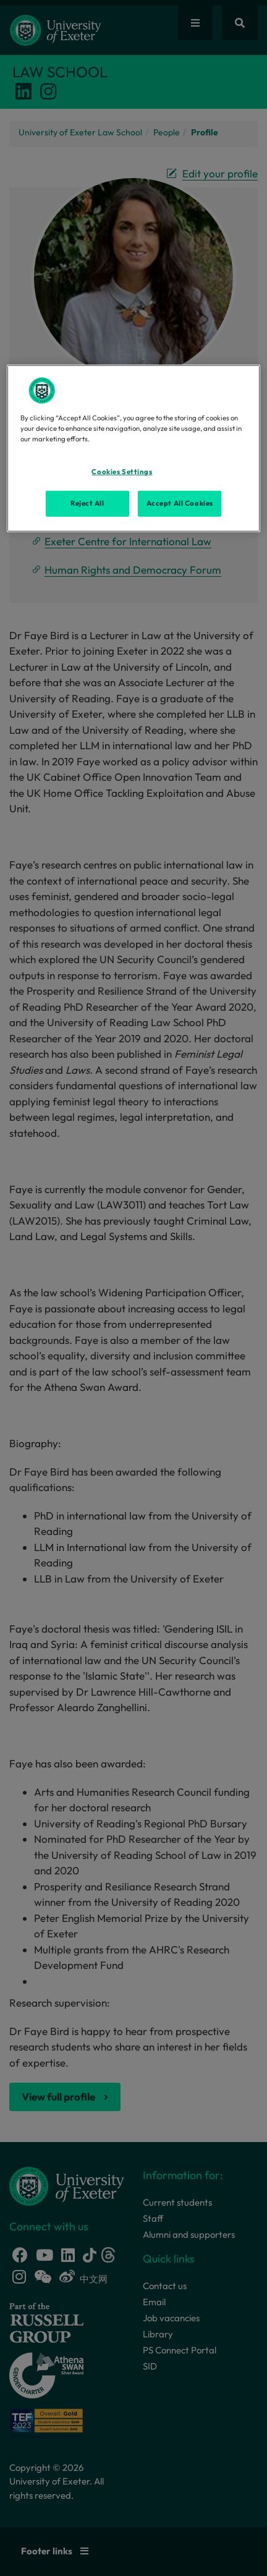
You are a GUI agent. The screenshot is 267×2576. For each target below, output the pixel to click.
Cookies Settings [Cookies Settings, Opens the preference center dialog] (121, 471)
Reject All (87, 503)
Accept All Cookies (179, 503)
